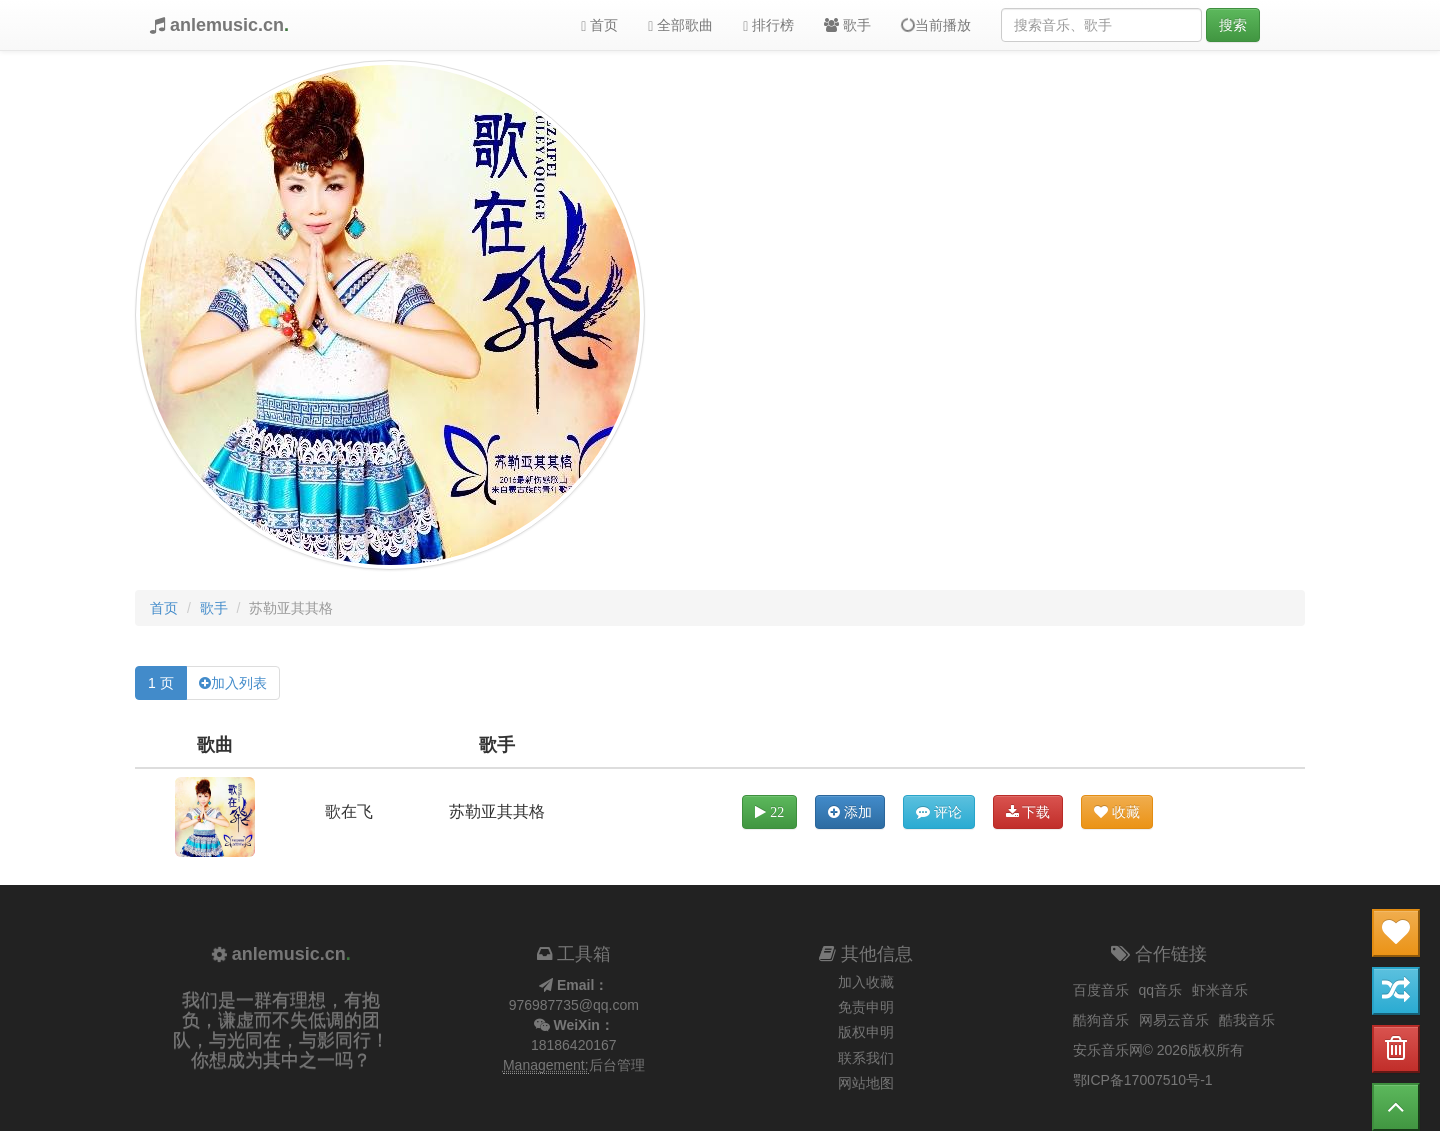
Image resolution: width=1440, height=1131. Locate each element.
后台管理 (617, 1065)
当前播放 (935, 25)
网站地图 (866, 1083)
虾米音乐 (1220, 990)
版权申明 (866, 1032)
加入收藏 (866, 982)
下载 (1028, 812)
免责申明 (866, 1007)
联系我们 (866, 1058)
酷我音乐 (1247, 1020)
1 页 (161, 683)
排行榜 (768, 25)
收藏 (1117, 812)
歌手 (847, 25)
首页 (599, 25)
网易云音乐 (1174, 1020)
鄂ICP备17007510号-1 (1143, 1080)
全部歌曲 (680, 25)
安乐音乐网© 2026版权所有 (1158, 1050)
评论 (939, 812)
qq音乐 (1161, 990)
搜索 (1233, 25)
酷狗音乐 (1101, 1020)
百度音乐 (1101, 990)
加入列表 (239, 683)
